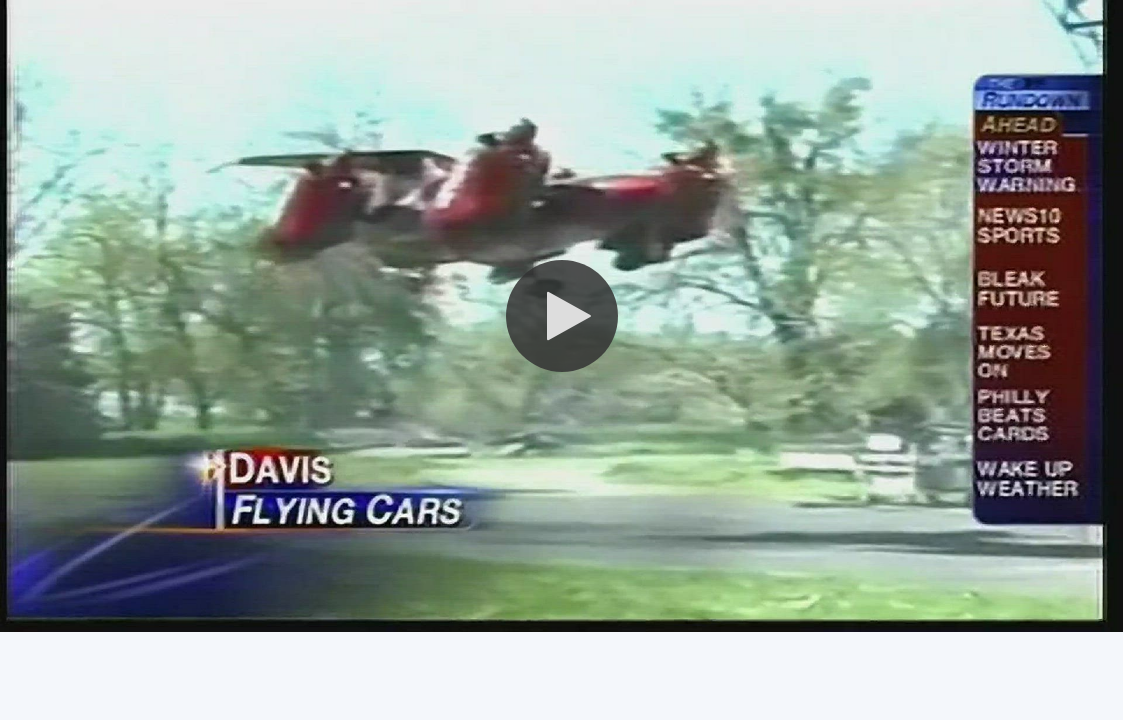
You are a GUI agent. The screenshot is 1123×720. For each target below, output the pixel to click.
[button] (562, 316)
